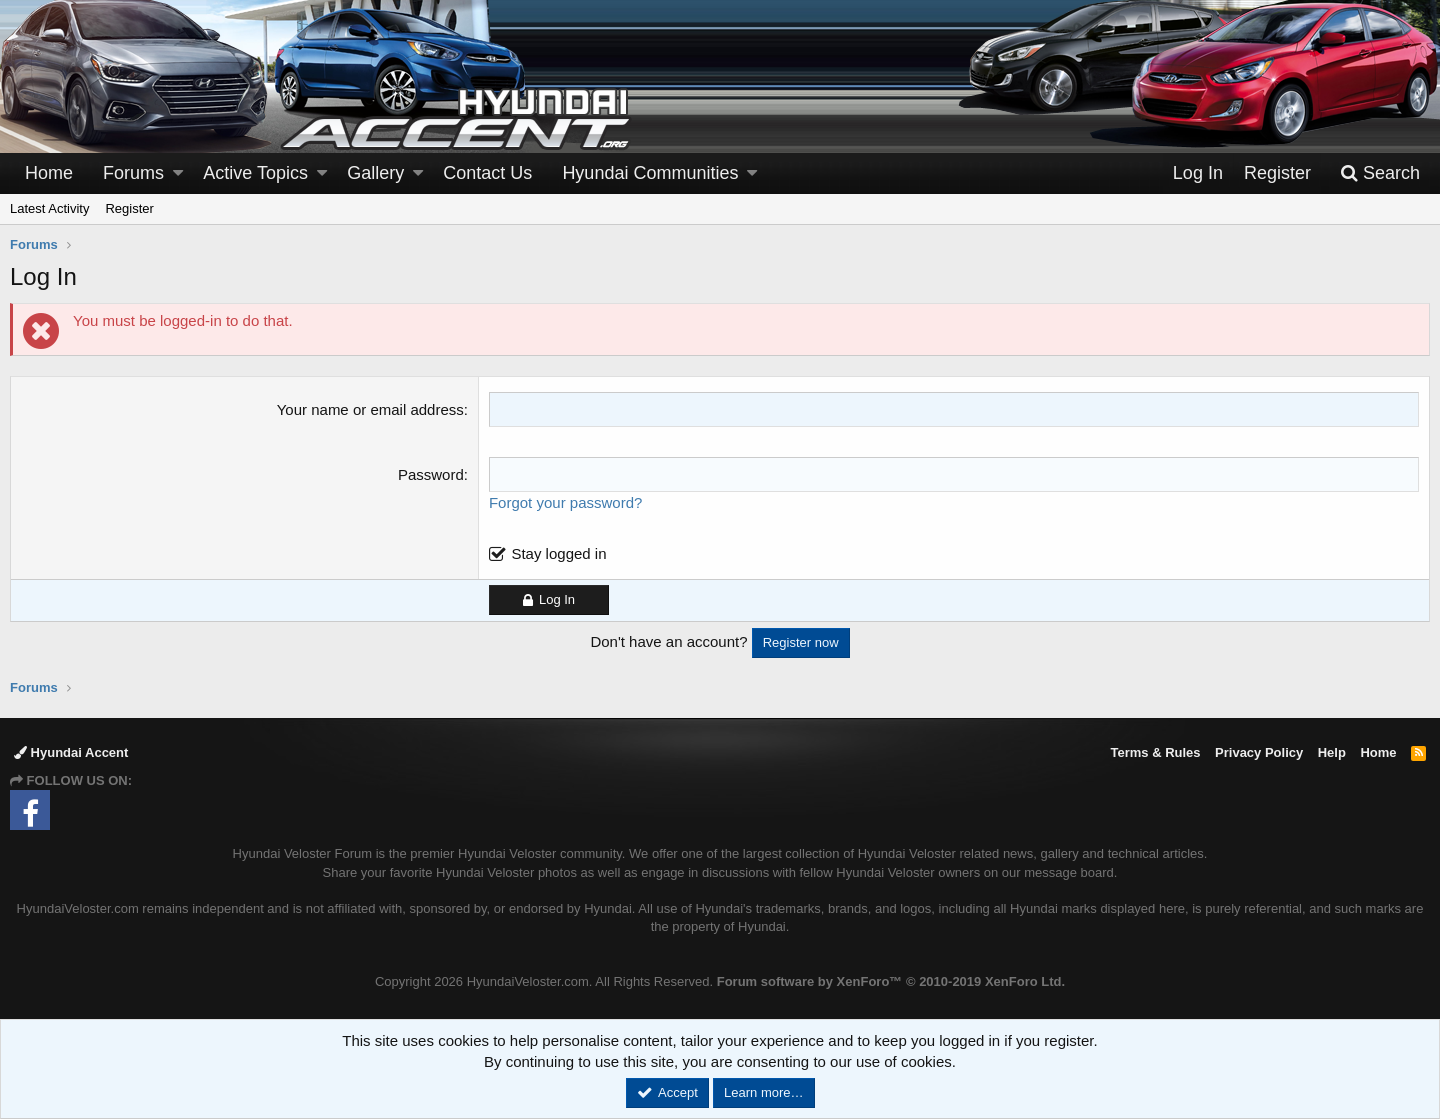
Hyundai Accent (71, 752)
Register (129, 208)
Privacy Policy (1259, 752)
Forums (133, 173)
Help (1332, 752)
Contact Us (487, 173)
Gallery (375, 173)
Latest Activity (49, 208)
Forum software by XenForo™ (891, 981)
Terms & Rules (1155, 752)
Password (431, 474)
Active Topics (255, 173)
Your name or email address (370, 409)
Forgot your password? (565, 502)
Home (49, 173)
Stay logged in (558, 553)
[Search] (1380, 173)
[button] (178, 173)
